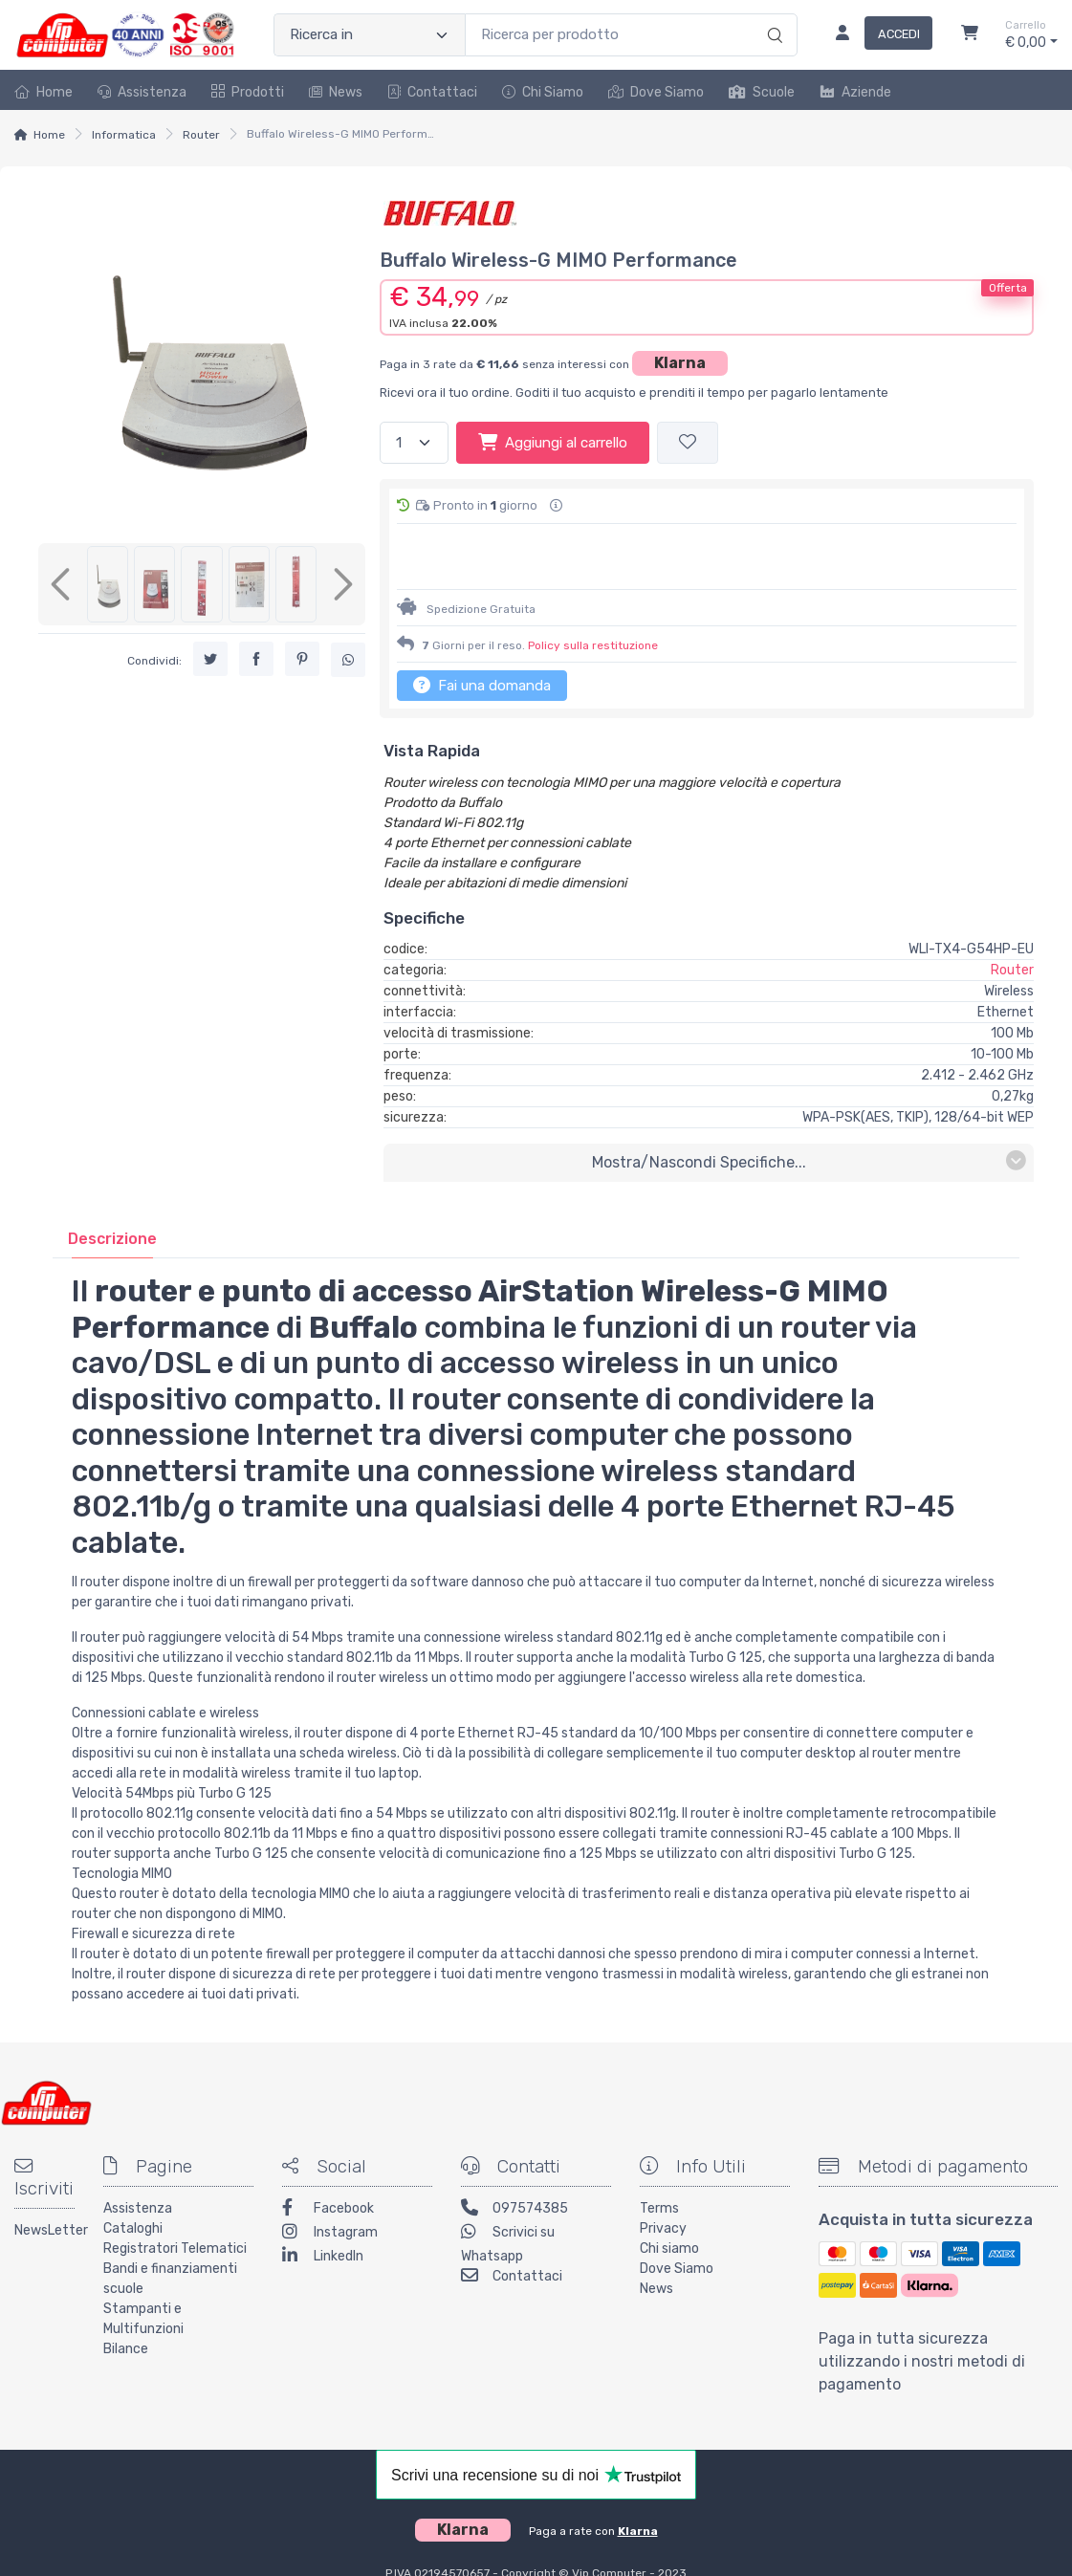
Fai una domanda (482, 635)
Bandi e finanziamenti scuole (170, 2229)
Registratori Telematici (175, 2199)
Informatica (124, 135)
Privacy (663, 2179)
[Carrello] (970, 35)
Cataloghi (133, 2179)
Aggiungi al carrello (552, 441)
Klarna (680, 363)
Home (43, 92)
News (335, 92)
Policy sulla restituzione (593, 595)
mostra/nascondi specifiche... (809, 1112)
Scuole (762, 92)
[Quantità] (414, 443)
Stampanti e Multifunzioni (143, 2269)
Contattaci (432, 92)
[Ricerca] (772, 15)
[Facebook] (357, 2160)
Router (201, 135)
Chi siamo (669, 2199)
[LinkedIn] (357, 2208)
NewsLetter (44, 2180)
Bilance (125, 2299)
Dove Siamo (656, 92)
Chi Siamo (542, 92)
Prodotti (247, 92)
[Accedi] (876, 35)
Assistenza (142, 92)
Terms (659, 2158)
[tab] (112, 1189)
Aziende (855, 92)
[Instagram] (357, 2184)
